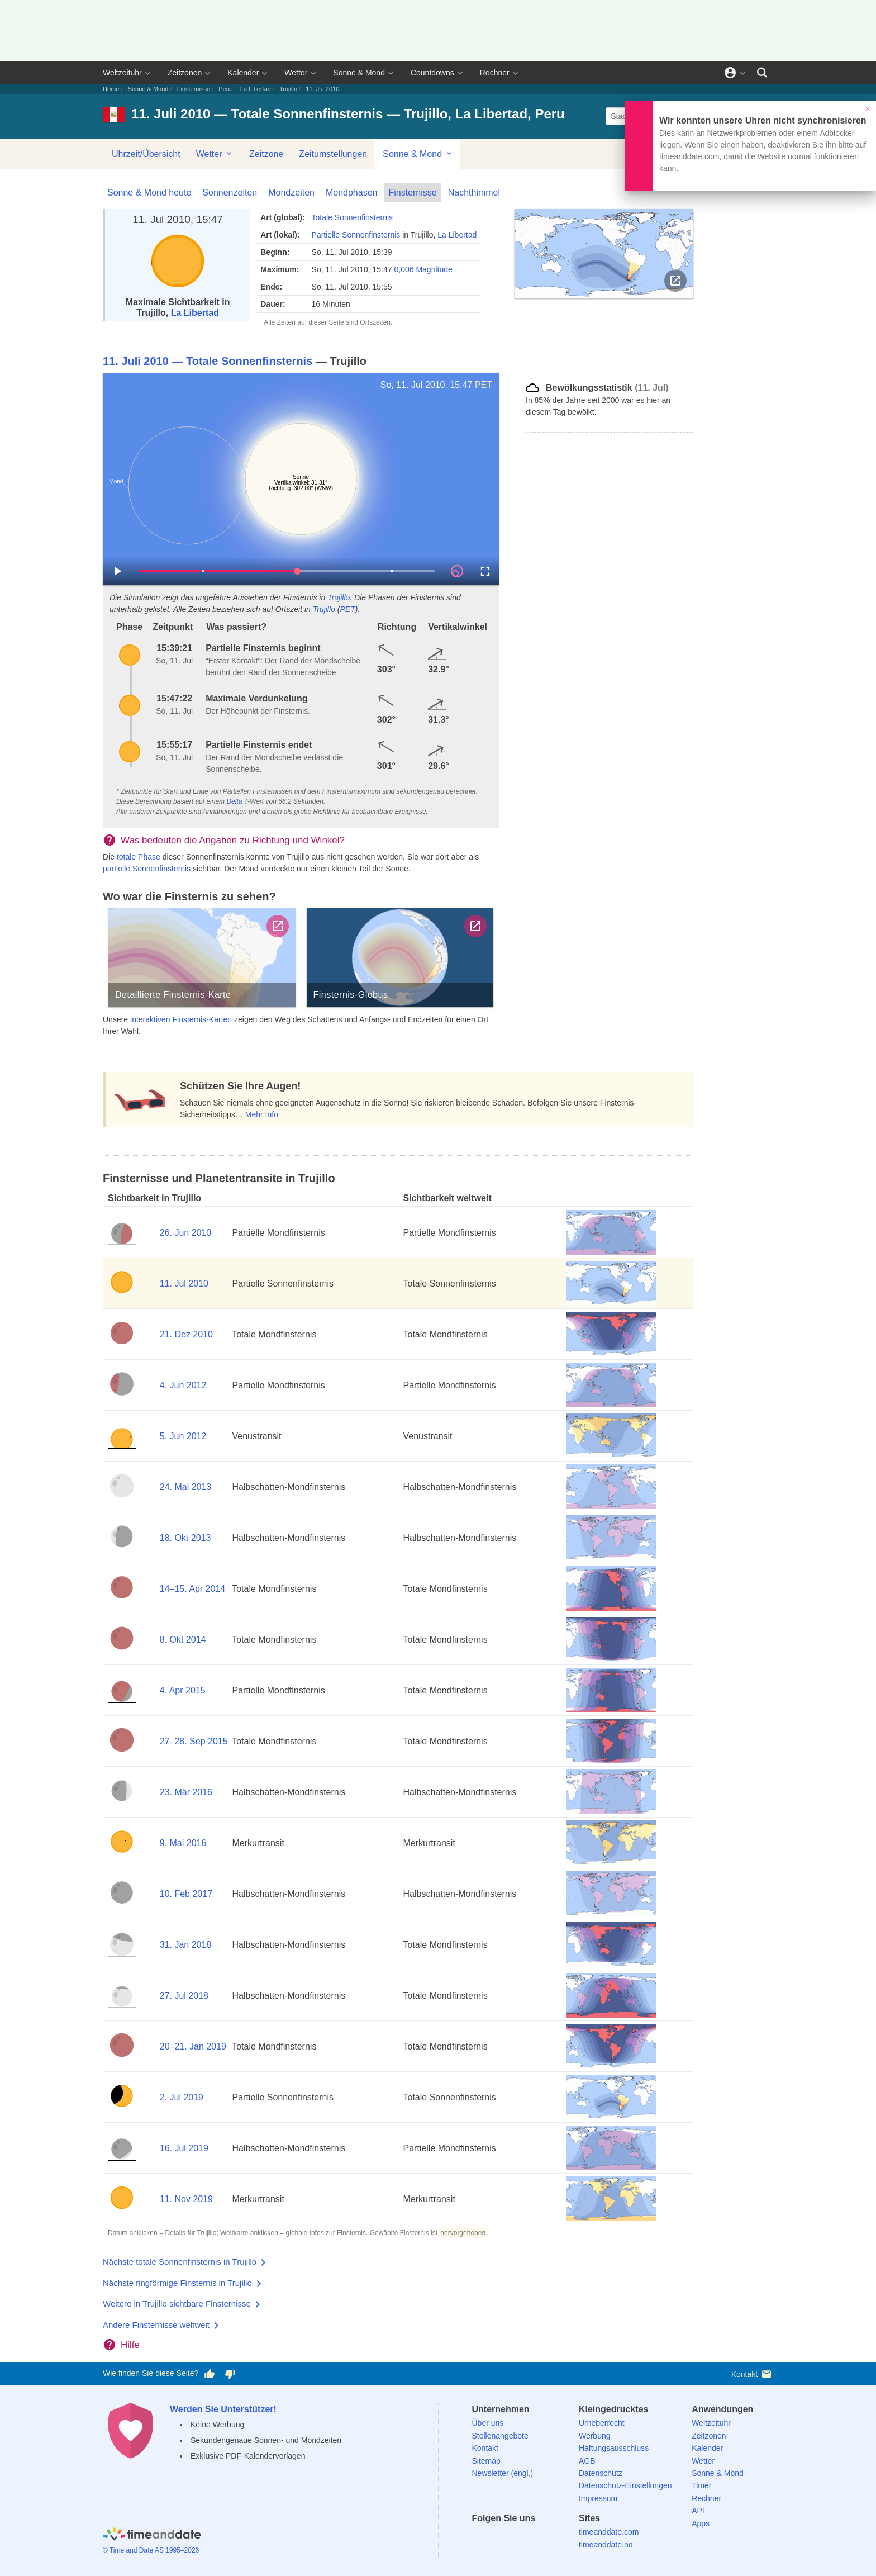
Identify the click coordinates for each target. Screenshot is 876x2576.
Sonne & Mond (359, 72)
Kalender (243, 72)
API (698, 2510)
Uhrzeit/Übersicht (146, 154)
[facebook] (480, 2538)
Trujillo (288, 89)
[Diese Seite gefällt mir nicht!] (230, 2373)
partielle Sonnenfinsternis (147, 868)
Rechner (495, 72)
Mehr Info (261, 1114)
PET (483, 385)
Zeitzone (266, 154)
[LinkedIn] (518, 2538)
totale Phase (138, 856)
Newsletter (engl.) (503, 2473)
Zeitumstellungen (333, 154)
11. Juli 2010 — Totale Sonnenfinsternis (207, 361)
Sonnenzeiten (229, 192)
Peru (224, 89)
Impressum (598, 2498)
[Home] (152, 2535)
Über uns (488, 2422)
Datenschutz (600, 2473)
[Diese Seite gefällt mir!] (209, 2373)
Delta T (236, 801)
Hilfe (130, 2345)
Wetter (295, 72)
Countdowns (432, 72)
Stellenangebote (500, 2435)
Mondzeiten (291, 192)
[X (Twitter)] (499, 2538)
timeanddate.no (606, 2544)
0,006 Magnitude (423, 269)
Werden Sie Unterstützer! (223, 2409)
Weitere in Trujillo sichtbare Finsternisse (177, 2303)
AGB (587, 2460)
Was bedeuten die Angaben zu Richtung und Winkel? (233, 840)
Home (111, 89)
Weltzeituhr (122, 72)
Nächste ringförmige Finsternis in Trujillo (177, 2283)
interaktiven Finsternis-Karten (181, 1019)
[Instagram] (538, 2538)
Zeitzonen (185, 72)
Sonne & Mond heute (149, 192)
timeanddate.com (609, 2531)
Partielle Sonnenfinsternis (356, 234)
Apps (701, 2523)
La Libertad (255, 89)
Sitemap (486, 2460)
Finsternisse (193, 89)
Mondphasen (352, 192)
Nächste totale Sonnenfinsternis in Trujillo (179, 2261)
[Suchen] (762, 72)
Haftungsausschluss (614, 2448)
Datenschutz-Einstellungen (625, 2485)
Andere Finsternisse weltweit (156, 2325)
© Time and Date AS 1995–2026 (151, 2550)
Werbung (595, 2435)
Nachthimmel (474, 192)
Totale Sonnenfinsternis (352, 217)
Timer (701, 2485)
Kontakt (752, 2374)
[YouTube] (557, 2538)
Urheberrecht (602, 2422)
